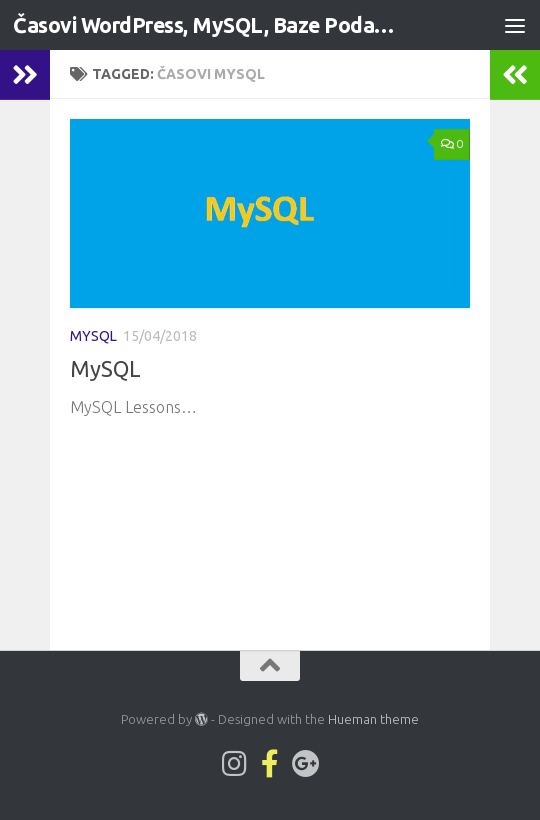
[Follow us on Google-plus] (306, 764)
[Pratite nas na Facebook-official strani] (270, 764)
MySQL (93, 336)
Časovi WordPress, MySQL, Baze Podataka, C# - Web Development (207, 25)
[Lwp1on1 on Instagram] (234, 764)
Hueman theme (373, 719)
